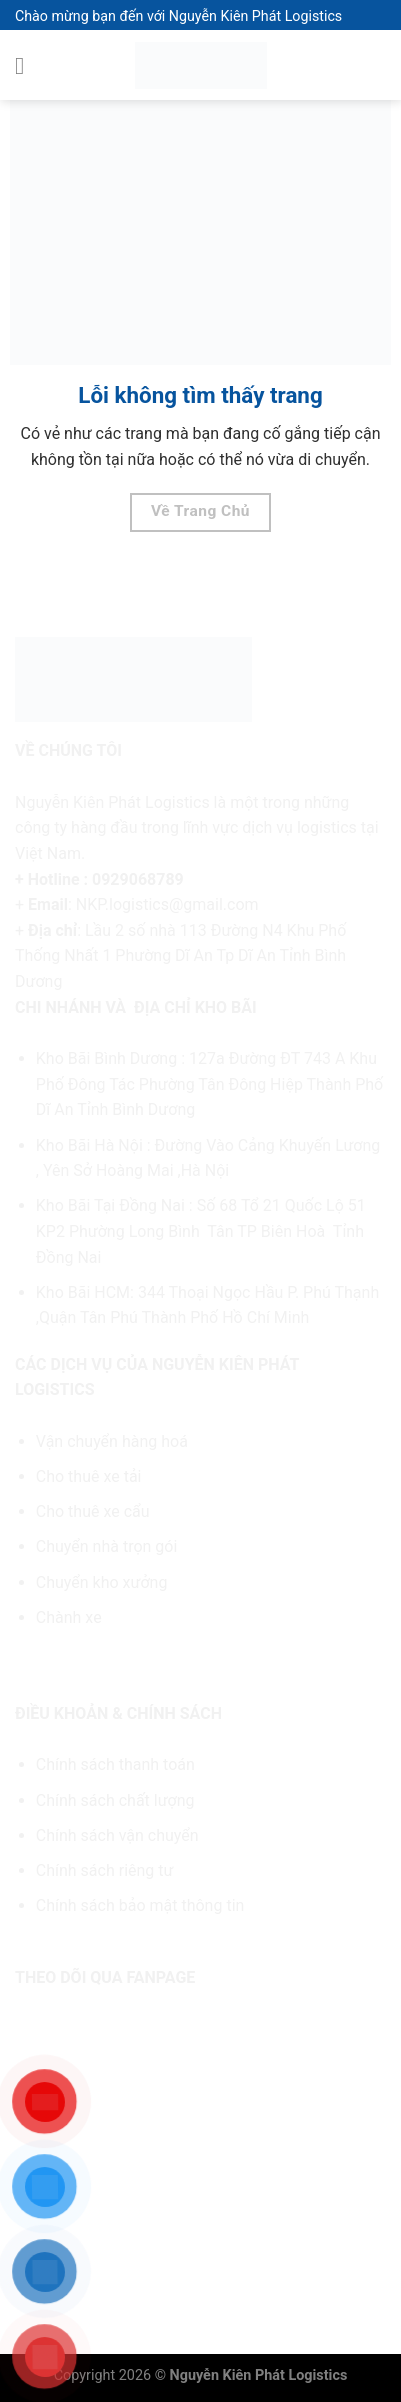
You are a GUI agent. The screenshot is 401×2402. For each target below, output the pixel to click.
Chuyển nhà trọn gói (107, 1546)
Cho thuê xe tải (89, 1476)
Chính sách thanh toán (115, 1764)
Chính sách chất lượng (115, 1800)
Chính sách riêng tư (105, 1870)
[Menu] (27, 65)
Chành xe (69, 1617)
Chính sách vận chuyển (117, 1835)
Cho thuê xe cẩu (93, 1511)
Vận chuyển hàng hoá (114, 1441)
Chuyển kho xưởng (102, 1582)
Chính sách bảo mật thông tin (140, 1905)
